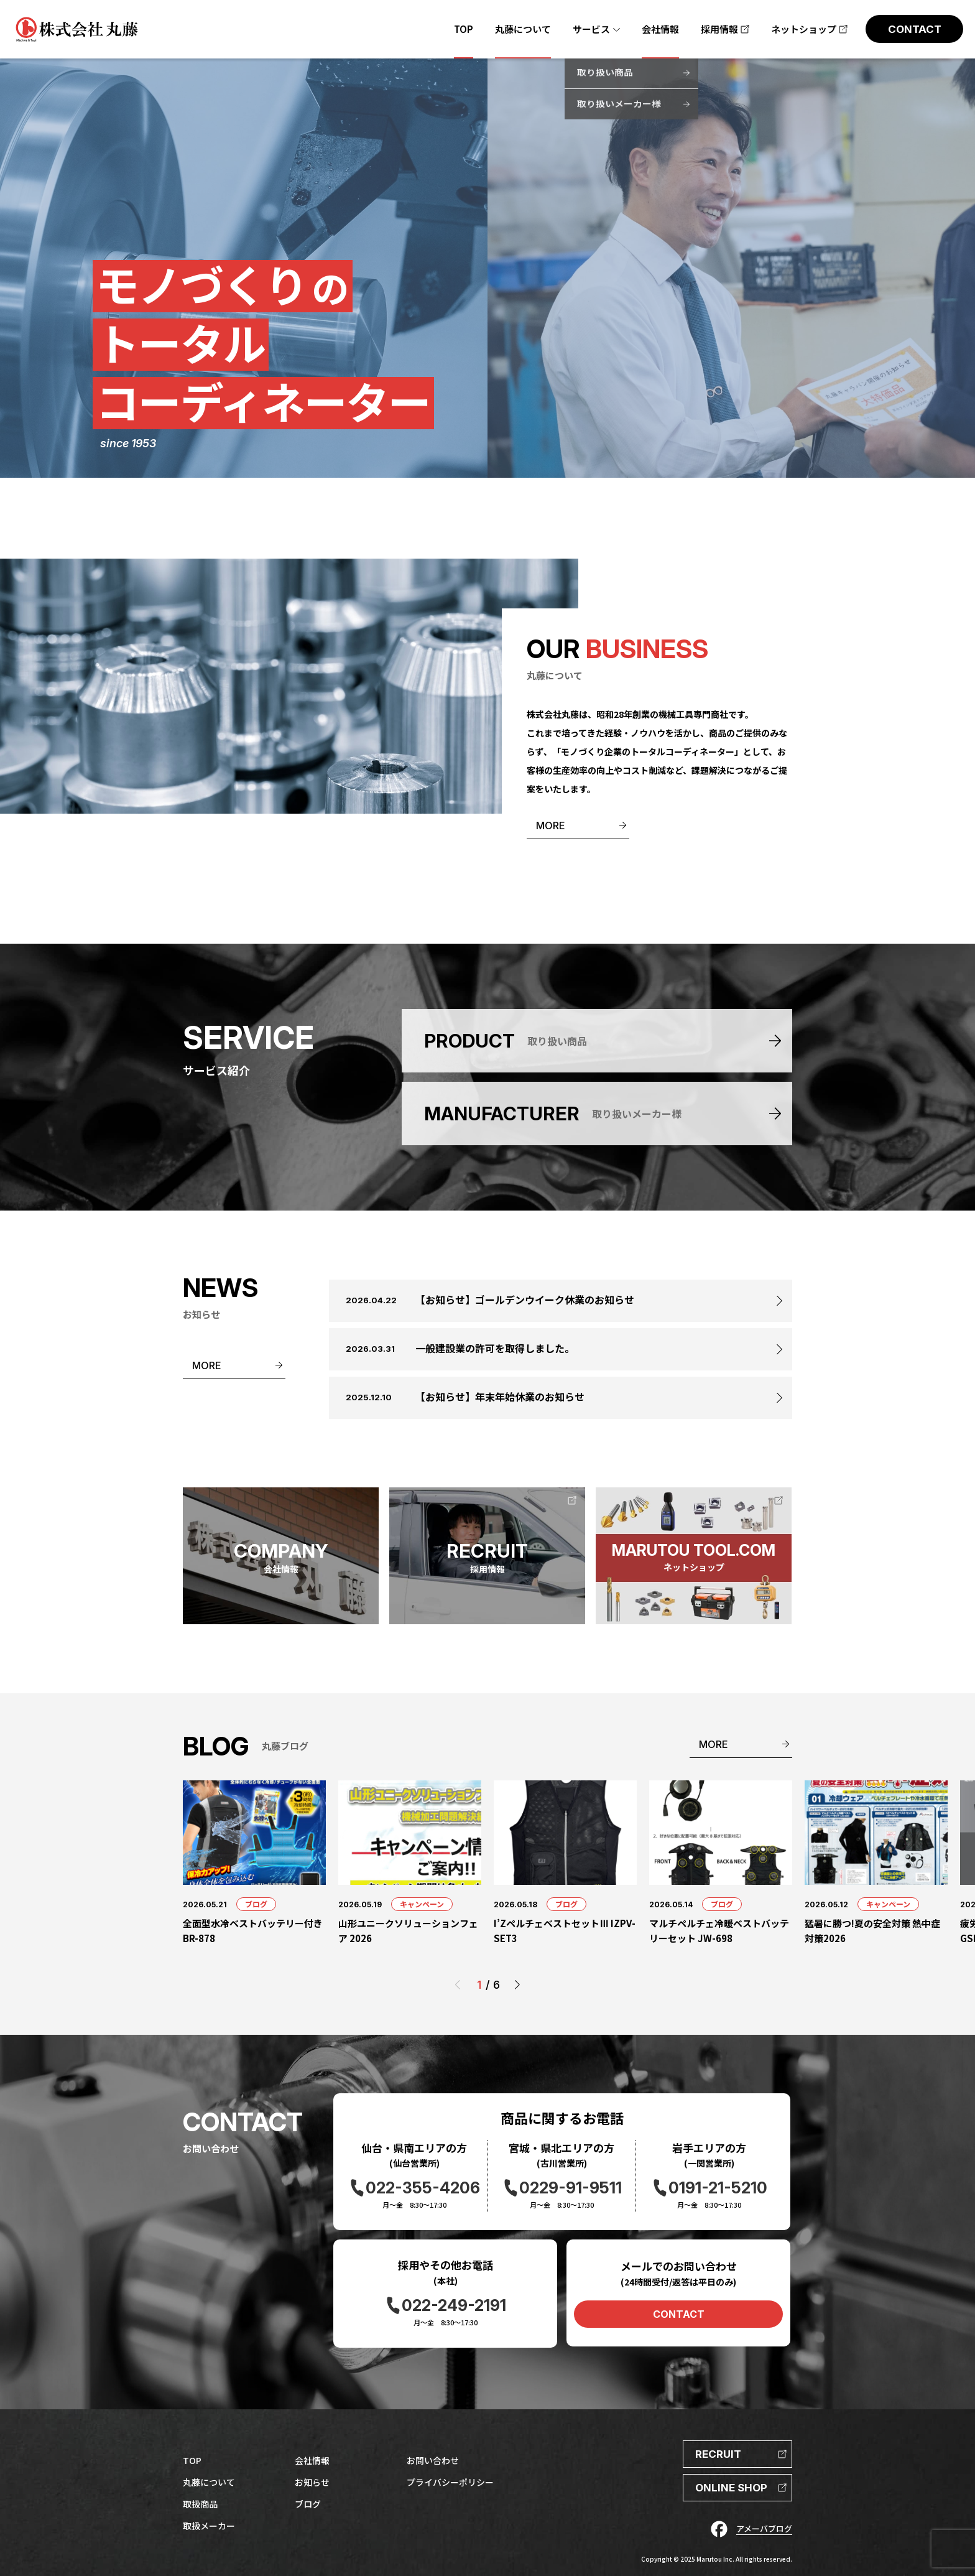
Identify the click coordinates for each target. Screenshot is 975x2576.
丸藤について (209, 2482)
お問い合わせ (433, 2460)
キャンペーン (422, 1904)
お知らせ (312, 2482)
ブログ (256, 1904)
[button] (517, 1984)
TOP (192, 2460)
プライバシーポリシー (450, 2482)
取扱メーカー (209, 2525)
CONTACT (679, 2314)
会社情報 (312, 2460)
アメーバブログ (764, 2528)
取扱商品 (200, 2504)
